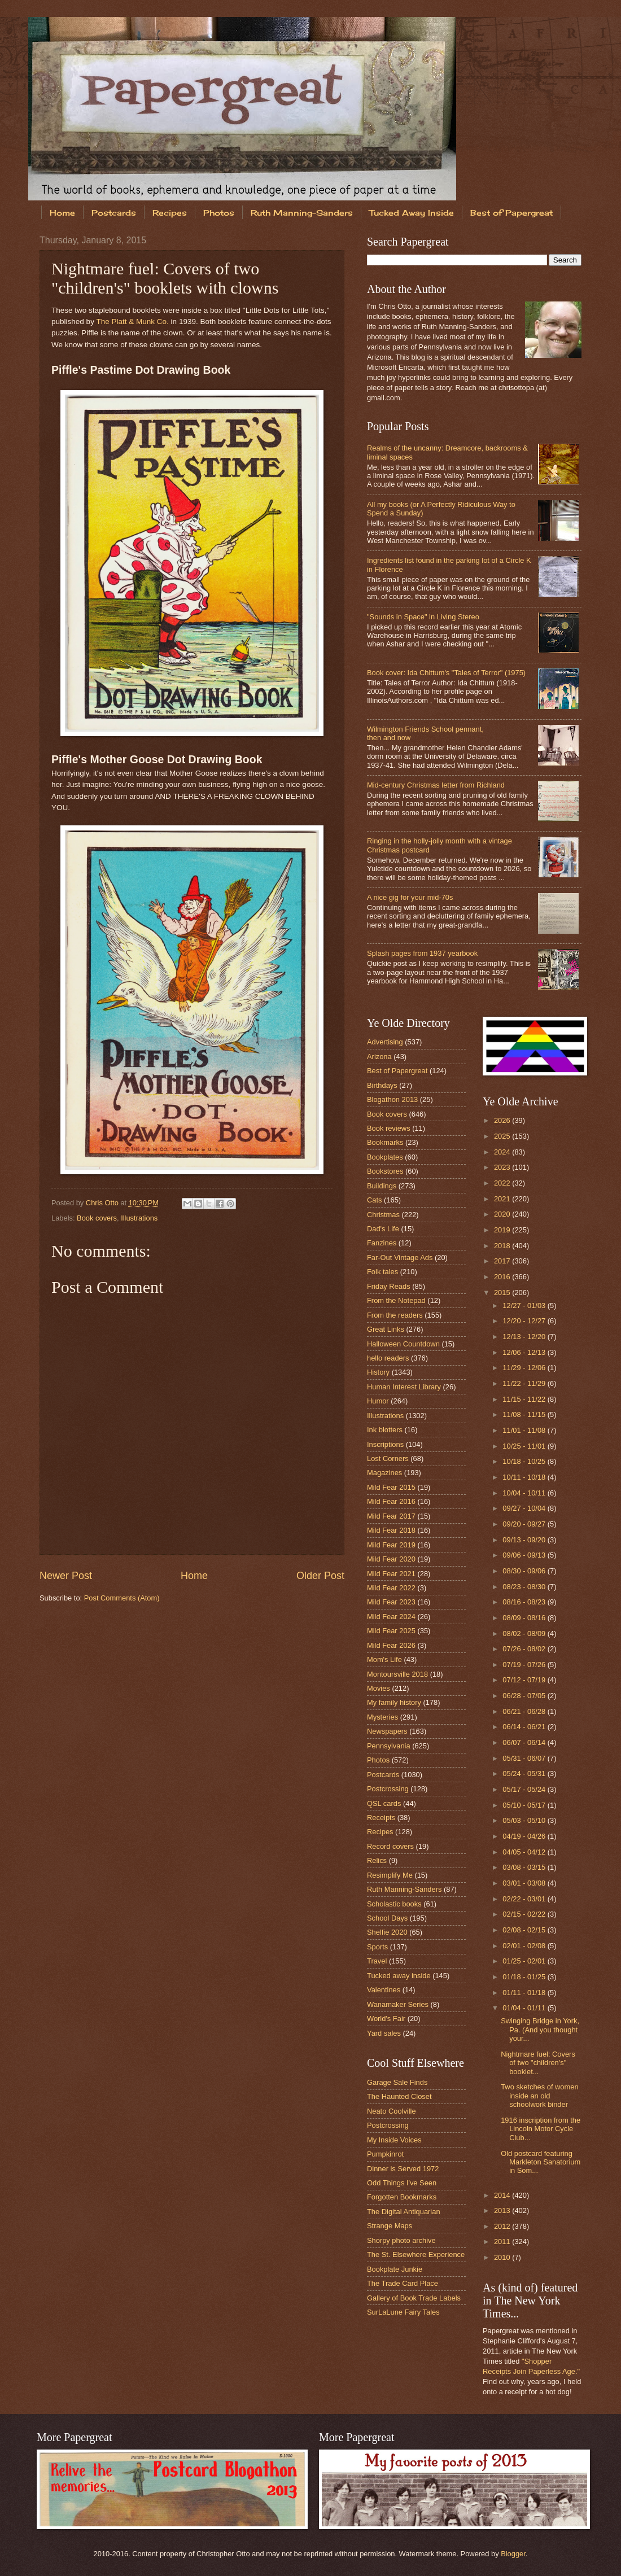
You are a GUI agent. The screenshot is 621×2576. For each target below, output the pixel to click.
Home (62, 212)
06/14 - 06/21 (524, 1726)
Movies (378, 1688)
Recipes (169, 212)
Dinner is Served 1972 (403, 2168)
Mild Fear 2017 (391, 1516)
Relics (377, 1860)
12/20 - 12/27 (524, 1321)
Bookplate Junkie (394, 2269)
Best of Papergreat (397, 1070)
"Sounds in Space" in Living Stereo (423, 617)
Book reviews (388, 1128)
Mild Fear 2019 (391, 1545)
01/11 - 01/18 (524, 1992)
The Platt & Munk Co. (132, 321)
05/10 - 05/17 (524, 1805)
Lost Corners (388, 1458)
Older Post (320, 1575)
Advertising (385, 1042)
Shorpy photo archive (401, 2240)
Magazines (384, 1472)
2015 (503, 1292)
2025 (503, 1136)
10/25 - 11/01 (524, 1446)
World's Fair (386, 2018)
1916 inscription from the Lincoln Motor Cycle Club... (540, 2129)
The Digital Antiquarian (403, 2211)
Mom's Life (384, 1659)
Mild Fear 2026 (391, 1645)
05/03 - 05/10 (524, 1820)
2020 (503, 1214)
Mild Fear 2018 (391, 1530)
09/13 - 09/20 (524, 1540)
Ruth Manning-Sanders (302, 212)
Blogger (513, 2553)
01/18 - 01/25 (524, 1977)
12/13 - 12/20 (524, 1336)
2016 (503, 1276)
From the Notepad (396, 1300)
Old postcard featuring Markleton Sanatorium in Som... (540, 2162)
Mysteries (382, 1717)
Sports (377, 1947)
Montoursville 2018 (397, 1674)
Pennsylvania (388, 1746)
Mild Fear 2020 (391, 1559)
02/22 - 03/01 (524, 1899)
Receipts (381, 1817)
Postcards (113, 212)
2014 (503, 2195)
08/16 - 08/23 (524, 1602)
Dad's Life (383, 1228)
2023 (503, 1167)
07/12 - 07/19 (524, 1680)
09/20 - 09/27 (524, 1524)
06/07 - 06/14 (524, 1742)
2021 (503, 1199)
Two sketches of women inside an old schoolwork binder (539, 2096)
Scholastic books (394, 1904)
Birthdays (382, 1085)
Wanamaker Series (397, 2004)
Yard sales (384, 2033)
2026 (503, 1120)
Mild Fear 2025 (391, 1630)
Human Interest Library (404, 1387)
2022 (503, 1183)
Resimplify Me (390, 1875)
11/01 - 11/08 (524, 1430)
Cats (374, 1200)
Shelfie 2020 (387, 1932)
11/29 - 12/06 (524, 1367)
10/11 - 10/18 (524, 1477)
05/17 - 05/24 (524, 1789)
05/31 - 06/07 (524, 1758)
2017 (503, 1261)
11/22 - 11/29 (524, 1383)
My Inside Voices (394, 2140)
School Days (387, 1918)
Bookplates (385, 1157)
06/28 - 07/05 (524, 1695)
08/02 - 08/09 (524, 1633)
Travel (377, 1961)
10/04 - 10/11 (524, 1493)
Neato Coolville (391, 2111)
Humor (378, 1401)
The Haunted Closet (399, 2096)
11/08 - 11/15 (524, 1414)
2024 (503, 1152)
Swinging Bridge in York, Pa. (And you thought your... (540, 2030)
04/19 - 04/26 (524, 1836)
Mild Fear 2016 (391, 1501)
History (378, 1372)
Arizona (379, 1056)
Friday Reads (388, 1286)
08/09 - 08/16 (524, 1617)
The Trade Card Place (402, 2283)
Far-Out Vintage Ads (399, 1257)
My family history (394, 1702)
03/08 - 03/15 (524, 1867)
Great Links (385, 1329)
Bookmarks (385, 1142)
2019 (503, 1230)
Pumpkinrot (385, 2154)
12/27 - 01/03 (524, 1305)
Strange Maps (389, 2225)
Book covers (97, 1218)
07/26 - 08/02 (524, 1649)
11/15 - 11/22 (524, 1399)
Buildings (381, 1186)
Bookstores (385, 1171)
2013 (503, 2210)
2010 (503, 2257)
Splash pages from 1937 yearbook (422, 953)
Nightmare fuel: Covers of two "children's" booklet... (538, 2063)
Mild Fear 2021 (391, 1573)
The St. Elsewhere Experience (416, 2254)
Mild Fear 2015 (391, 1487)
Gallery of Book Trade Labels (414, 2298)
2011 (503, 2241)
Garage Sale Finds (397, 2082)
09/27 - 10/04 (524, 1508)
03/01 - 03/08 (524, 1883)
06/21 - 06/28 (524, 1711)
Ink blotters (385, 1429)
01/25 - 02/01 (524, 1961)
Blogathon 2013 (392, 1099)
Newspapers (387, 1731)
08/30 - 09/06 (524, 1571)
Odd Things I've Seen (401, 2183)
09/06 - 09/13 (524, 1555)
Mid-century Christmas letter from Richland (436, 785)
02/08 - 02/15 (524, 1930)
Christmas (383, 1214)
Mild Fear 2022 (391, 1588)
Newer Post (66, 1575)
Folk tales (382, 1271)
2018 (503, 1245)
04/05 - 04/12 (524, 1852)
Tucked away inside (399, 1975)
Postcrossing (388, 1789)
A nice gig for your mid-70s (410, 897)
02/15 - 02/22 (524, 1914)
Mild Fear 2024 (391, 1616)
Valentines (383, 1989)
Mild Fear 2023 (391, 1602)
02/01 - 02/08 (524, 1945)
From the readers (395, 1315)
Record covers (390, 1846)
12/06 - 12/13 (524, 1352)
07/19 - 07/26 (524, 1664)
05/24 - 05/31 (524, 1773)
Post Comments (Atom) (122, 1598)
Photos (218, 212)
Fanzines (381, 1243)
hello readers (388, 1358)
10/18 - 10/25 (524, 1461)
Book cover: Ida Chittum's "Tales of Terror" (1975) (446, 672)
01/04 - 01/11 (524, 2008)
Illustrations (139, 1218)
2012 (503, 2226)
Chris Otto (103, 1203)
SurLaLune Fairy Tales (403, 2312)
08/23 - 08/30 (524, 1586)
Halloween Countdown (403, 1344)
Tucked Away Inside (411, 212)
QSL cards (384, 1803)
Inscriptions (385, 1444)
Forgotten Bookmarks (401, 2197)
